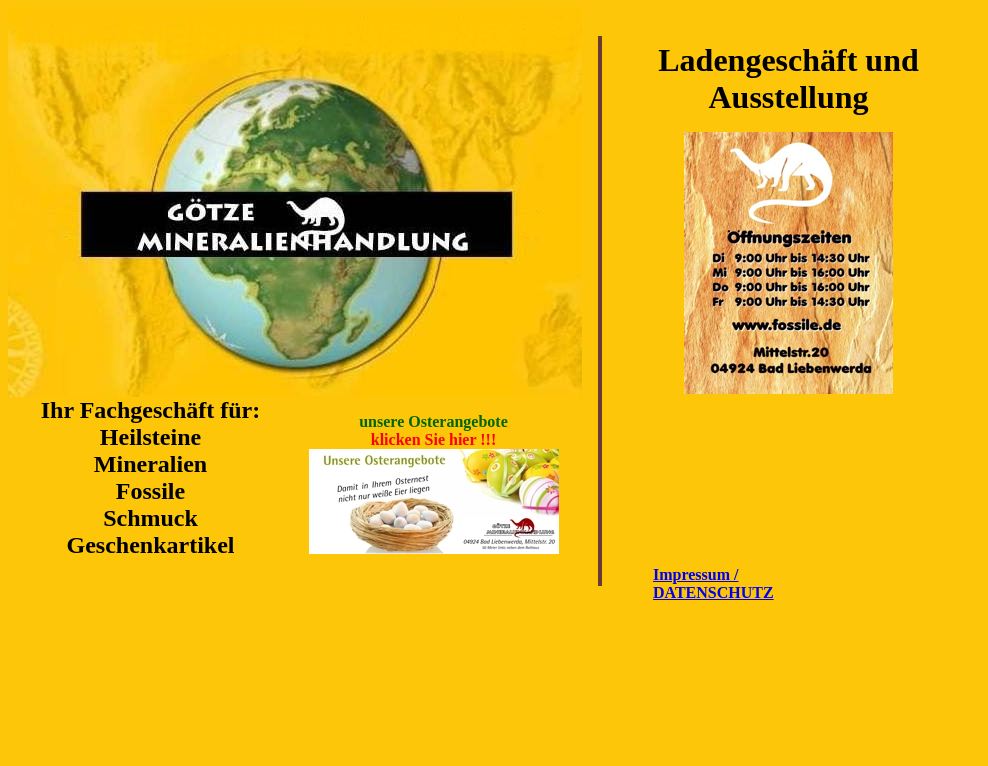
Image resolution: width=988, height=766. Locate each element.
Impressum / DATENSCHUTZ (713, 583)
